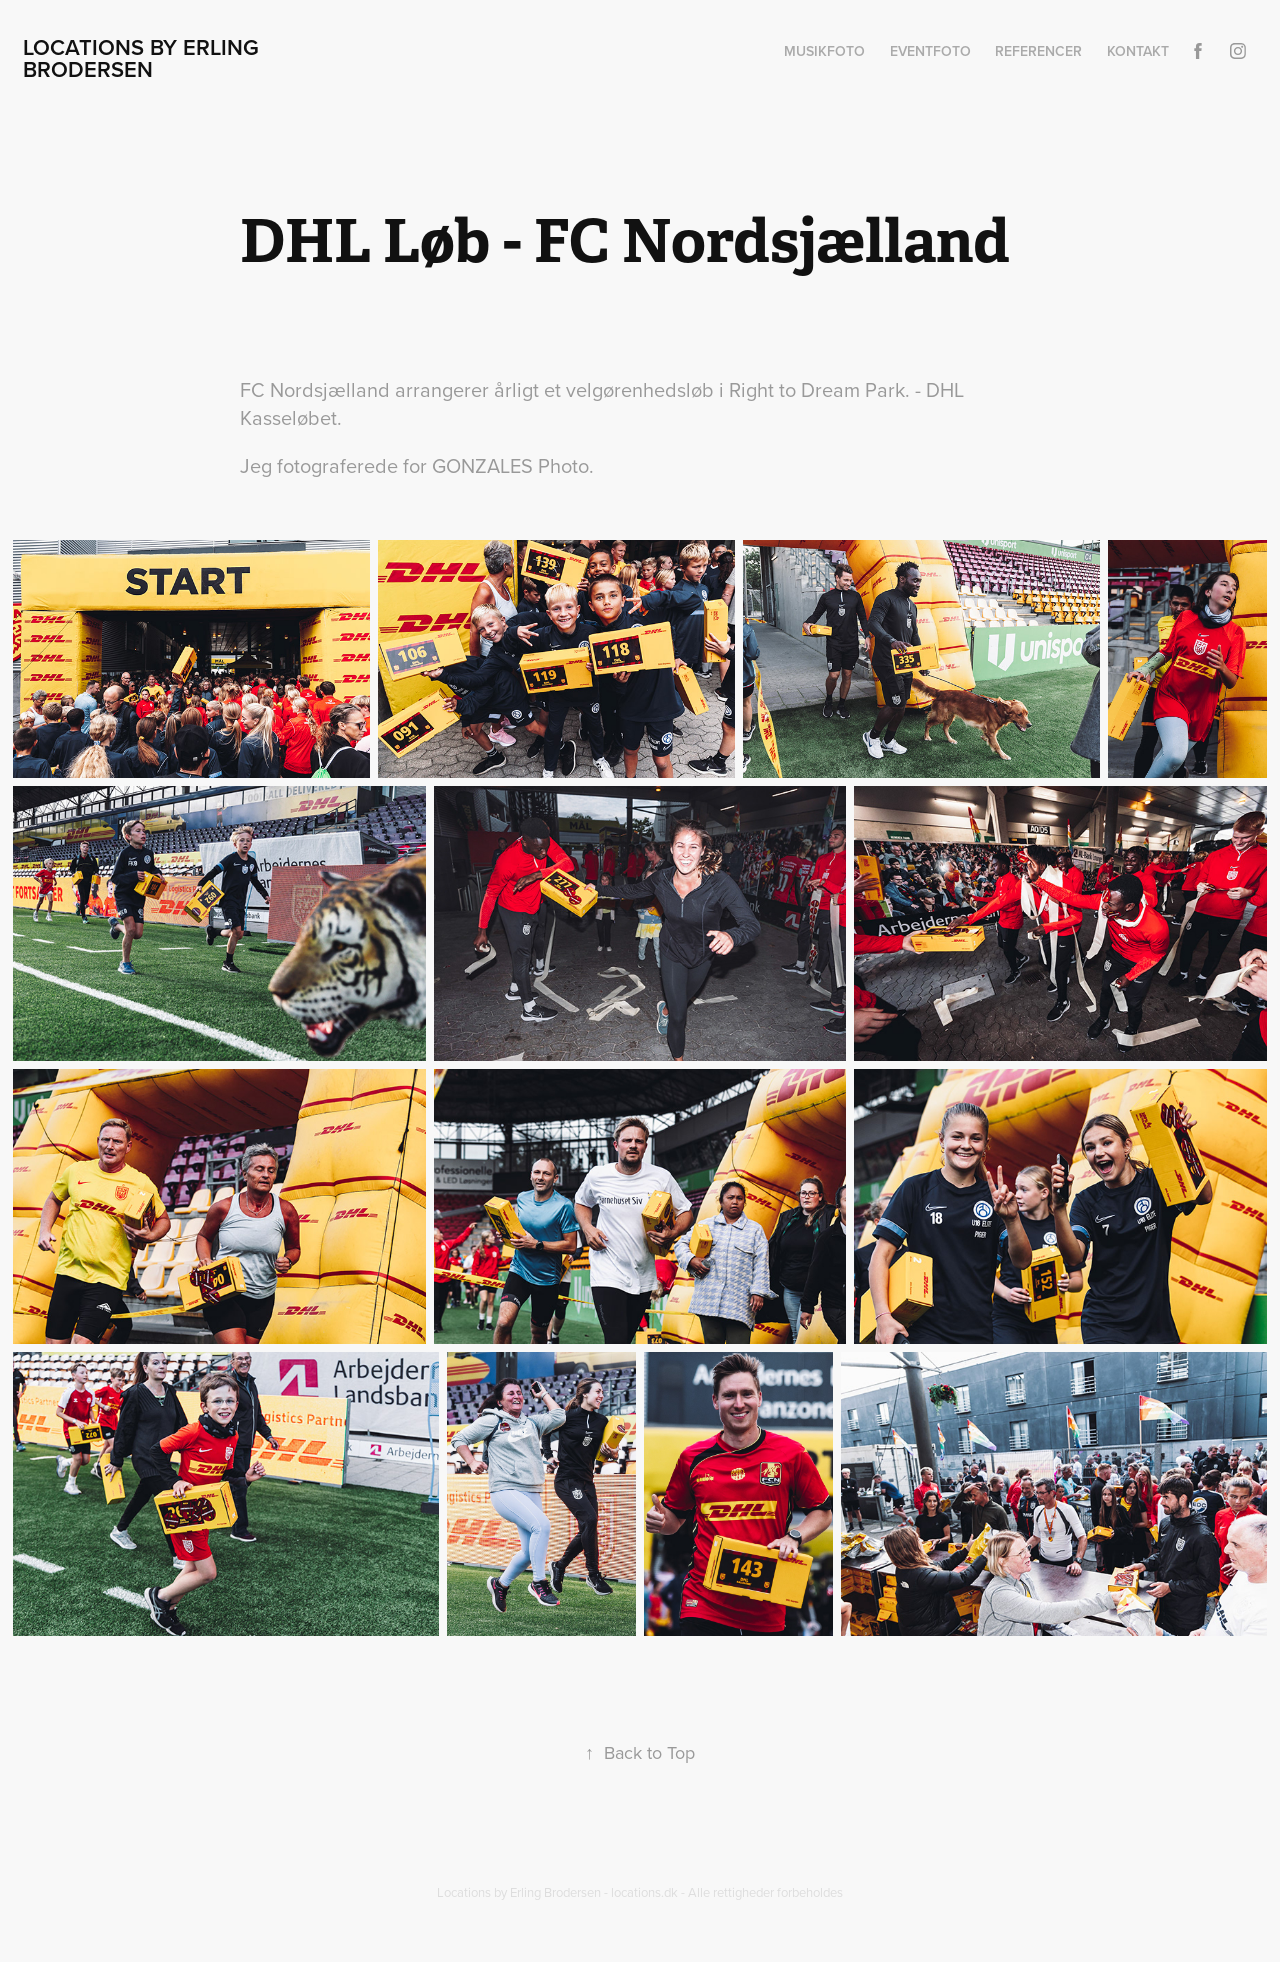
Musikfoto (824, 51)
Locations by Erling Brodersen (144, 58)
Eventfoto (930, 51)
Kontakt (1138, 51)
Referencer (1038, 51)
